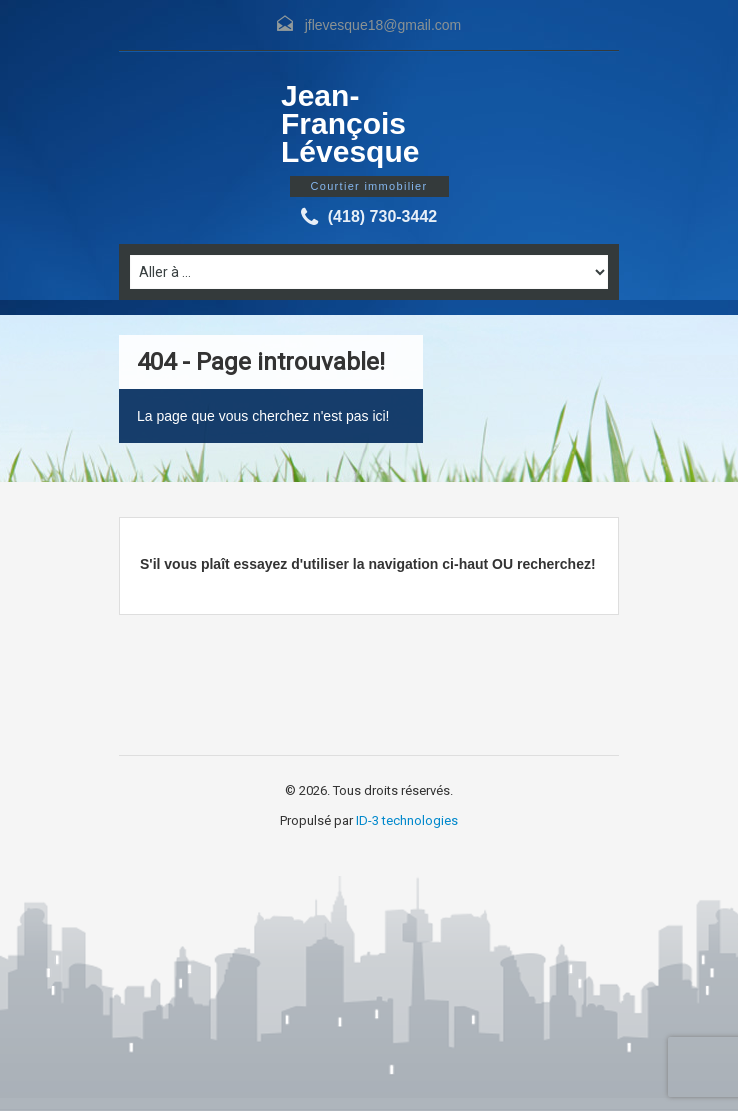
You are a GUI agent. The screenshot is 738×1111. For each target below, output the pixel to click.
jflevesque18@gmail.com (383, 25)
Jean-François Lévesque (350, 124)
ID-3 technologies (407, 820)
